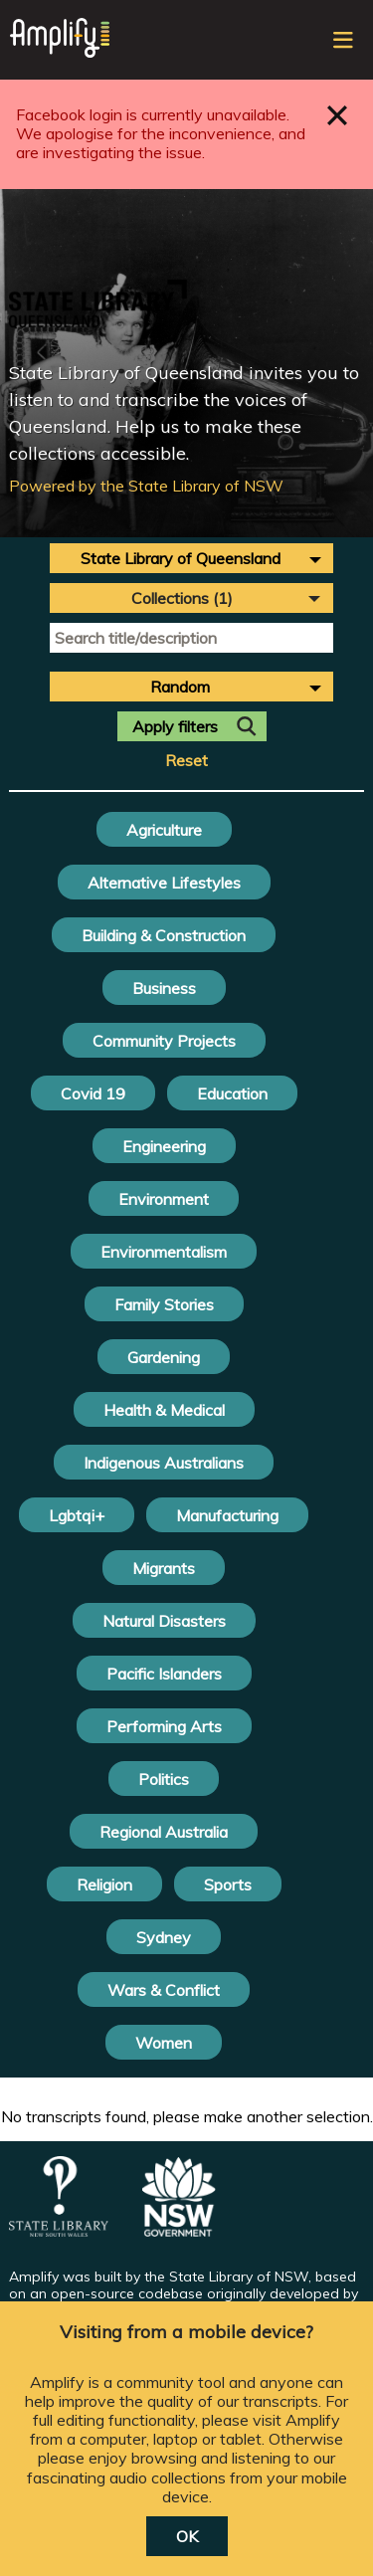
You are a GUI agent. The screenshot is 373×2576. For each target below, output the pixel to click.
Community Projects (164, 1041)
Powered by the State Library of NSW (146, 485)
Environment (163, 1199)
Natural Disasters (164, 1621)
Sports (228, 1884)
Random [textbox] (180, 686)
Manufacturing (227, 1515)
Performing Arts (164, 1726)
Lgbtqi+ (76, 1515)
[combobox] (191, 558)
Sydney (163, 1937)
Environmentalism (163, 1252)
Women (163, 2043)
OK (187, 2536)
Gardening (163, 1357)
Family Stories (164, 1304)
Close (337, 114)
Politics (163, 1779)
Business (164, 988)
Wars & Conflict (163, 1990)
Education (232, 1093)
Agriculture (164, 830)
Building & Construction (164, 935)
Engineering (164, 1146)
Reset (186, 760)
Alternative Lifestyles (164, 882)
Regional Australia (163, 1832)
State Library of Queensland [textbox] (180, 558)
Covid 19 (93, 1093)
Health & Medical (164, 1410)
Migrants (163, 1568)
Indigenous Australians (164, 1463)
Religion (104, 1884)
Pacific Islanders (164, 1674)
